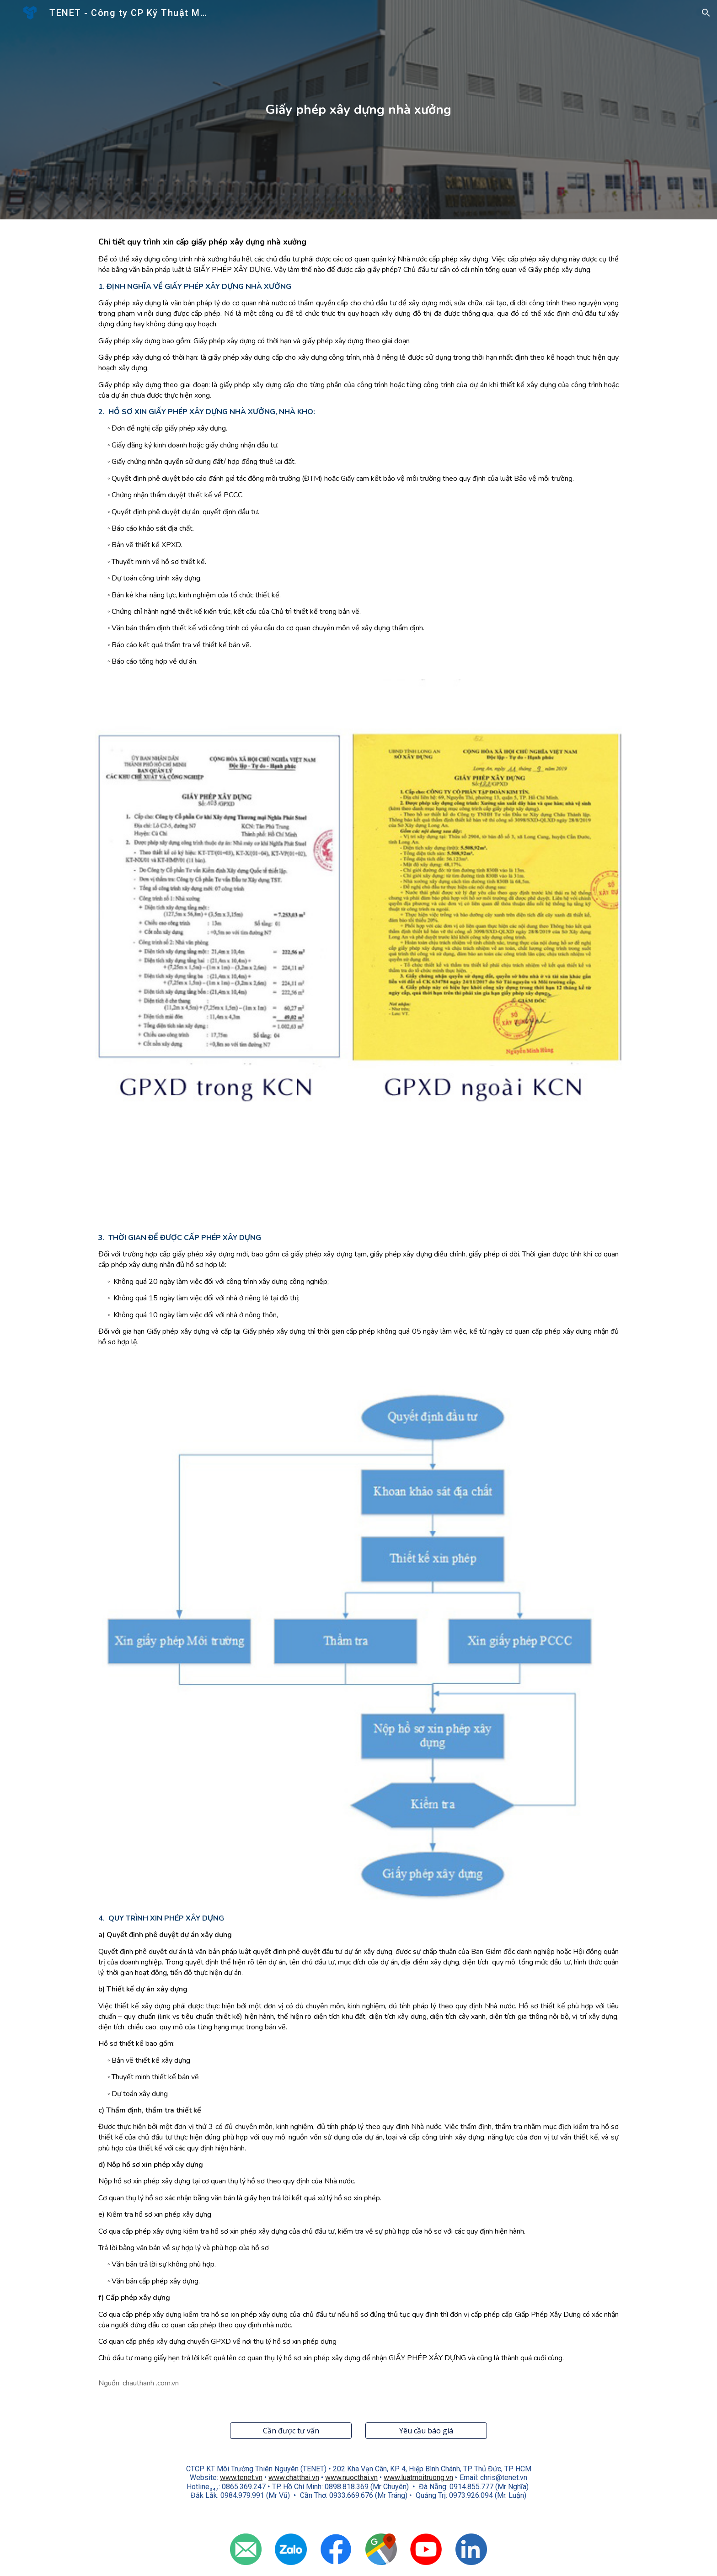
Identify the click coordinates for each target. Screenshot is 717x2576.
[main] (358, 110)
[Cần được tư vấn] (290, 2430)
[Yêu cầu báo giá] (426, 2430)
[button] (706, 13)
